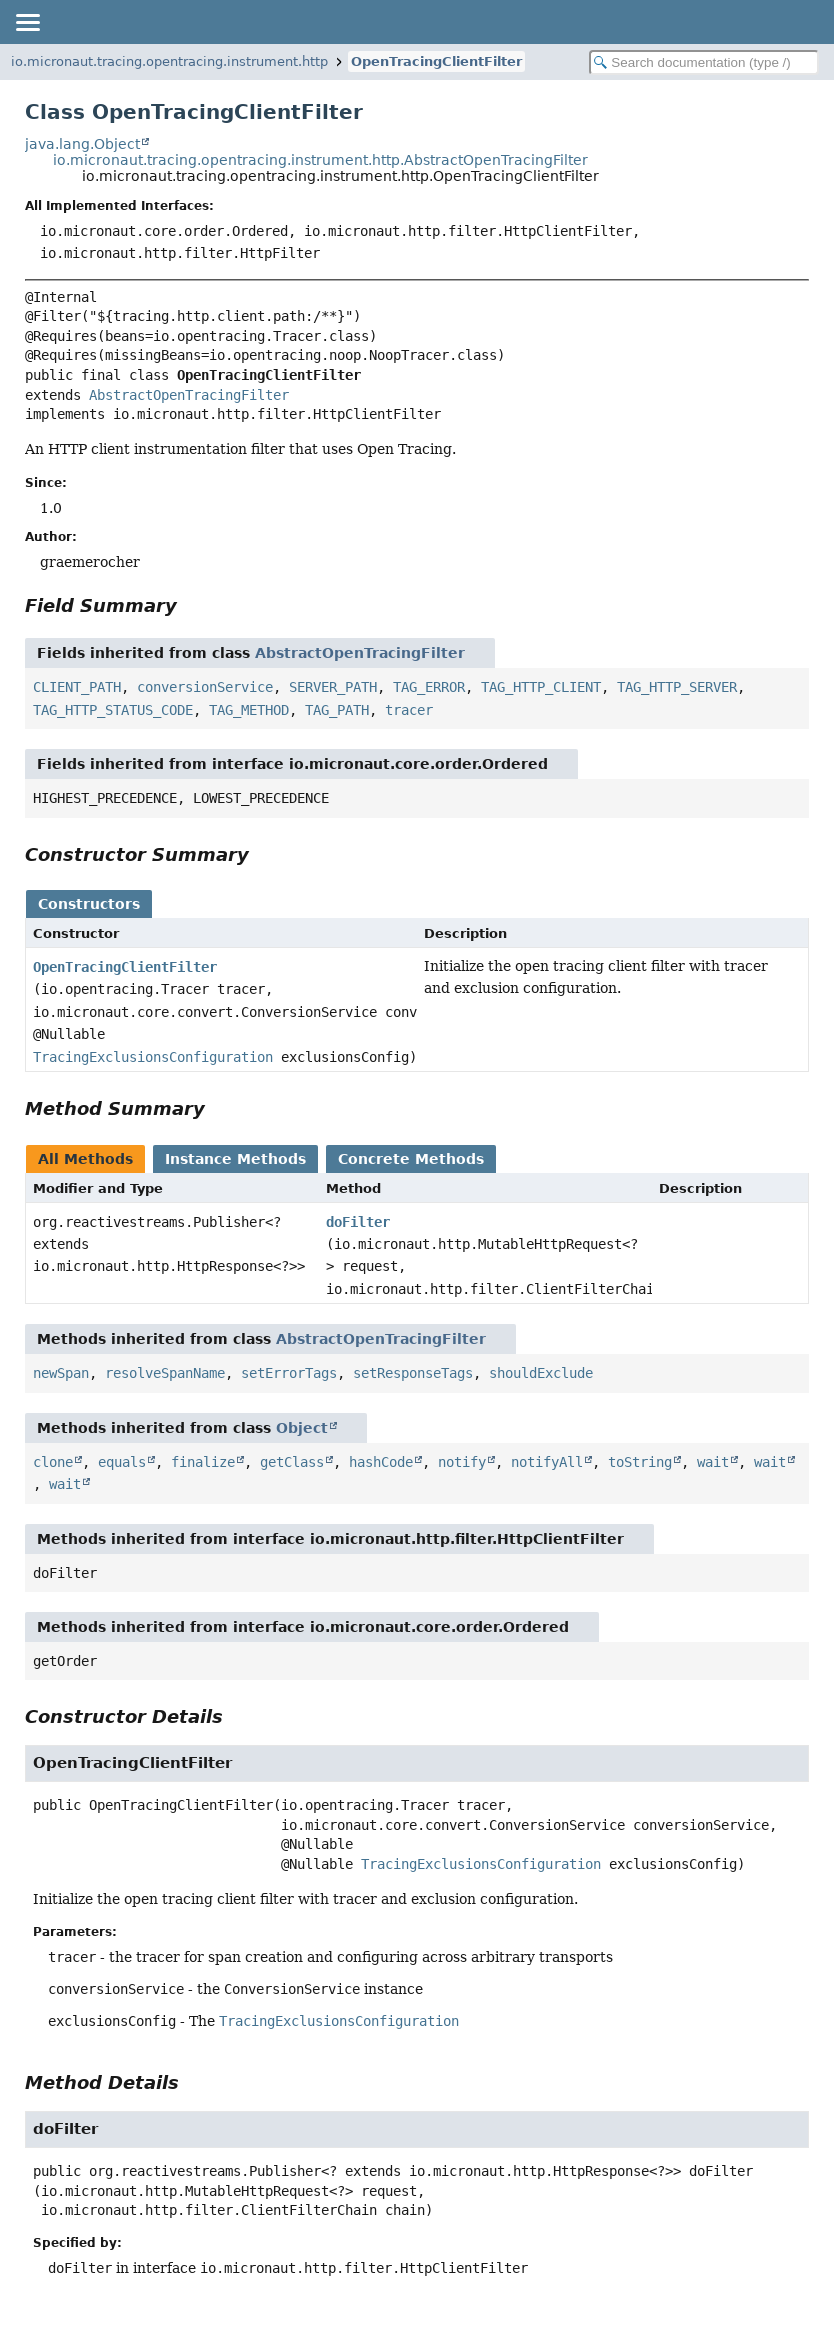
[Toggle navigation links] (27, 22)
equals (122, 1462)
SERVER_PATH (333, 687)
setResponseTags (413, 1373)
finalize (203, 1462)
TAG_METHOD (249, 710)
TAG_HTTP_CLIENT (541, 687)
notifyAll (547, 1462)
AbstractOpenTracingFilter (189, 395)
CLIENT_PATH (77, 687)
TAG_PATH (337, 710)
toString (640, 1462)
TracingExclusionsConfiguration (153, 1057)
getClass (292, 1462)
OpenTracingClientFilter (436, 61)
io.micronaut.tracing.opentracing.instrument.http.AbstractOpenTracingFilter (320, 160)
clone (53, 1462)
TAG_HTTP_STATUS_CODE (113, 710)
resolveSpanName (165, 1373)
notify (462, 1462)
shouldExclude (541, 1373)
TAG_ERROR (429, 687)
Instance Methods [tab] (235, 1159)
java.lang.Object (82, 144)
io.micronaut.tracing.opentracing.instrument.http (169, 61)
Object (302, 1428)
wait (713, 1462)
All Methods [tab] (85, 1159)
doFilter (358, 1222)
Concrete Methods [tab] (411, 1159)
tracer (409, 710)
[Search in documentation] (704, 62)
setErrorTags (289, 1373)
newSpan (61, 1373)
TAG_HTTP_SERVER (677, 687)
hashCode (381, 1462)
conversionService (205, 687)
